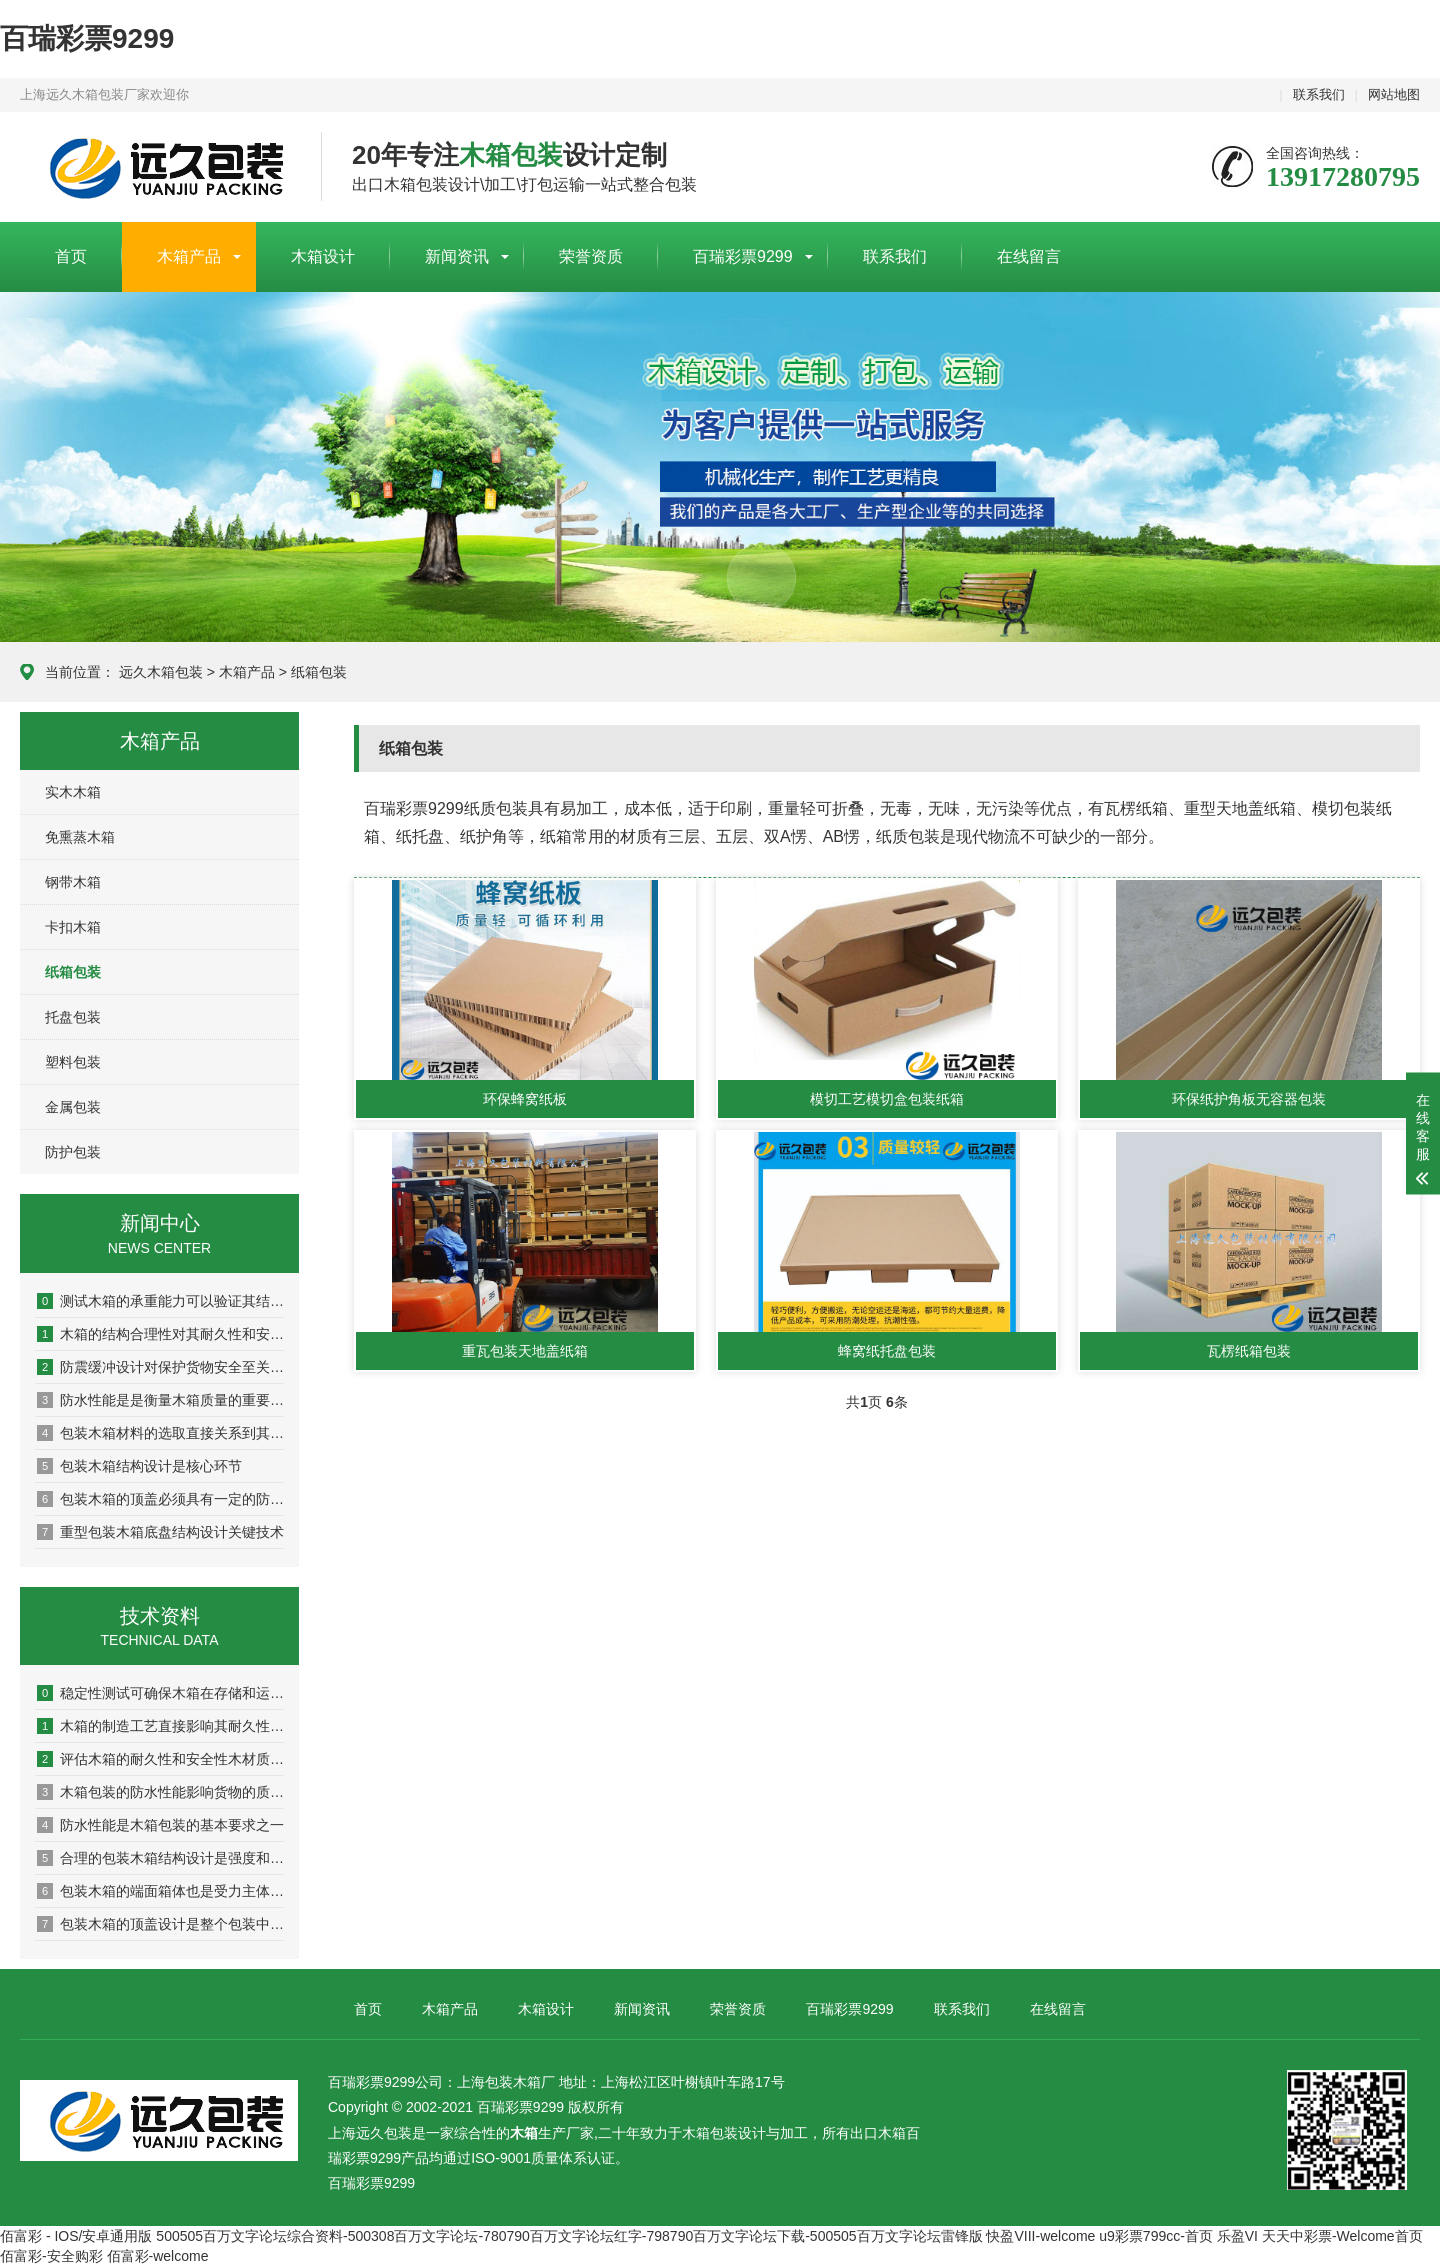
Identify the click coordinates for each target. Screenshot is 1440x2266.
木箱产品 (189, 256)
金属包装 (73, 1107)
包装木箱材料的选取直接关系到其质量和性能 (160, 1433)
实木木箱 (73, 792)
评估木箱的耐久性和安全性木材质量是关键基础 (160, 1759)
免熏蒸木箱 (80, 837)
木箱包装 (710, 2133)
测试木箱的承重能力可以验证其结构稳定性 (160, 1301)
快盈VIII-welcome (1040, 2236)
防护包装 (73, 1152)
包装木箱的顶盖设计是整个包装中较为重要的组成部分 (160, 1924)
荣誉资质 (591, 256)
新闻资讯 (457, 256)
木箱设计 (323, 256)
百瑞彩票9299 (87, 38)
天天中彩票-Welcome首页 (1342, 2236)
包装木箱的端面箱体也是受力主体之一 (160, 1891)
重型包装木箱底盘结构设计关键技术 (160, 1532)
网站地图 (1394, 94)
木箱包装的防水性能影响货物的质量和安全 (160, 1792)
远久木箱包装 (161, 672)
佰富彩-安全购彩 (51, 2256)
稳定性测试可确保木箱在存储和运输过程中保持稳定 (160, 1693)
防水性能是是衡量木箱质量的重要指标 (160, 1400)
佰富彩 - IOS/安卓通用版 (76, 2236)
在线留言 (1029, 256)
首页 (71, 256)
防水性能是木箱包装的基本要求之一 (160, 1825)
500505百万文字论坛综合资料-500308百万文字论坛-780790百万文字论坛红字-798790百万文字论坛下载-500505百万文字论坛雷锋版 (569, 2236)
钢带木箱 (73, 882)
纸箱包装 (319, 672)
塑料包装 (73, 1062)
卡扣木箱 (73, 927)
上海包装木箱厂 (155, 168)
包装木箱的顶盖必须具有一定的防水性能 (160, 1499)
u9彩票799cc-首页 (1156, 2236)
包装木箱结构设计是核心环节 (139, 1466)
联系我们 (1319, 94)
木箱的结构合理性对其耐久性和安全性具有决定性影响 (160, 1334)
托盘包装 (73, 1017)
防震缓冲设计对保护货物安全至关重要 (160, 1367)
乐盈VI (1237, 2236)
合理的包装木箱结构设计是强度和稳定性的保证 (160, 1858)
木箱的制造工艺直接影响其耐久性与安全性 (160, 1726)
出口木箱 (878, 2133)
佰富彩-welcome (158, 2256)
